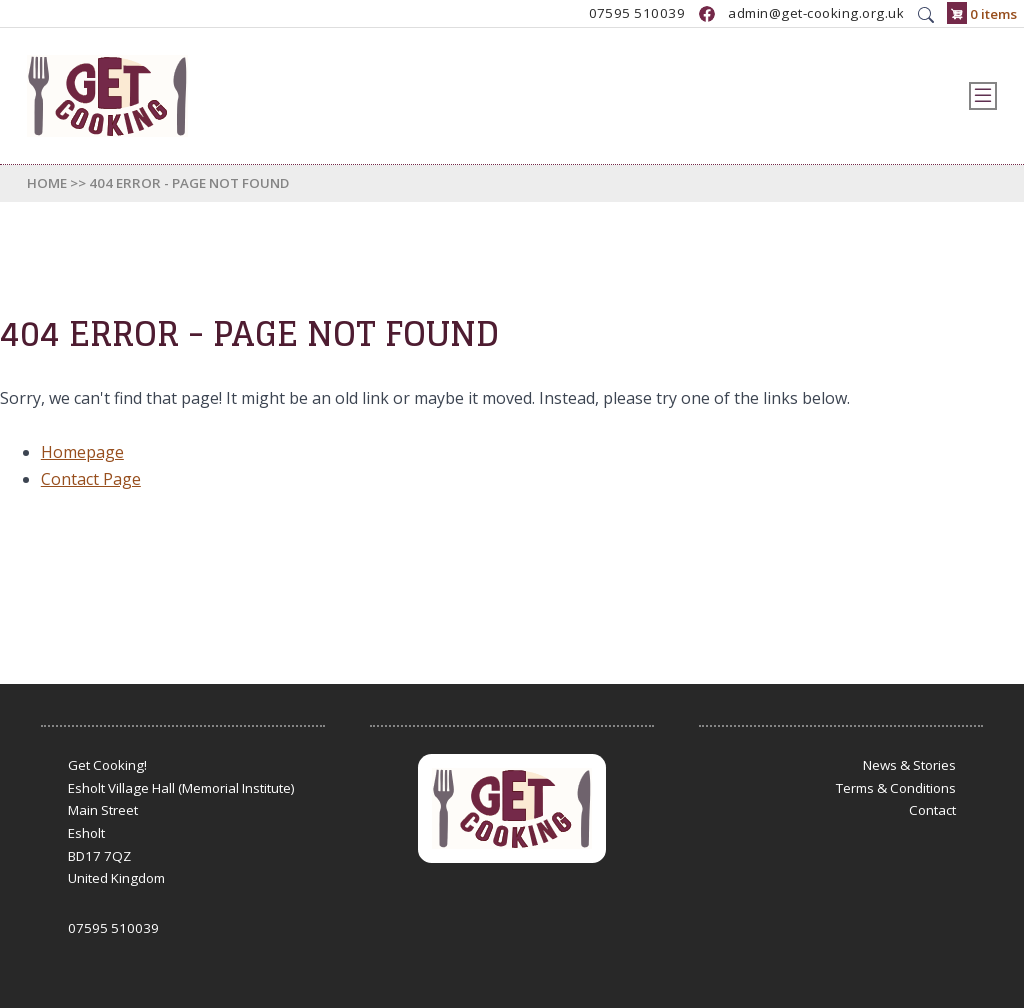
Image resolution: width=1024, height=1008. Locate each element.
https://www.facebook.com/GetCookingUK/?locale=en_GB (707, 14)
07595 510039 (637, 14)
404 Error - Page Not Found (189, 183)
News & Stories (909, 765)
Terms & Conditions (896, 788)
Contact (932, 810)
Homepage (82, 452)
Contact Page (91, 479)
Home (47, 183)
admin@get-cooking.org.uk (816, 14)
